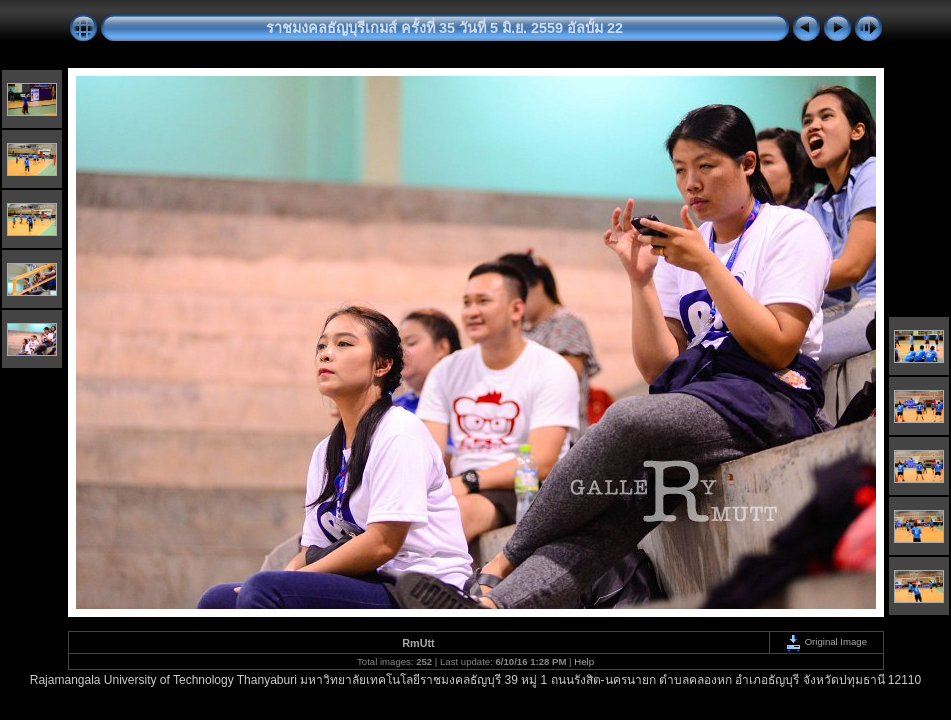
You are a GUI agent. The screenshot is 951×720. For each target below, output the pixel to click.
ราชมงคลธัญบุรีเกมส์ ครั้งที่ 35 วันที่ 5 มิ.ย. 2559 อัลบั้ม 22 (444, 28)
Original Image (826, 641)
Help (584, 661)
